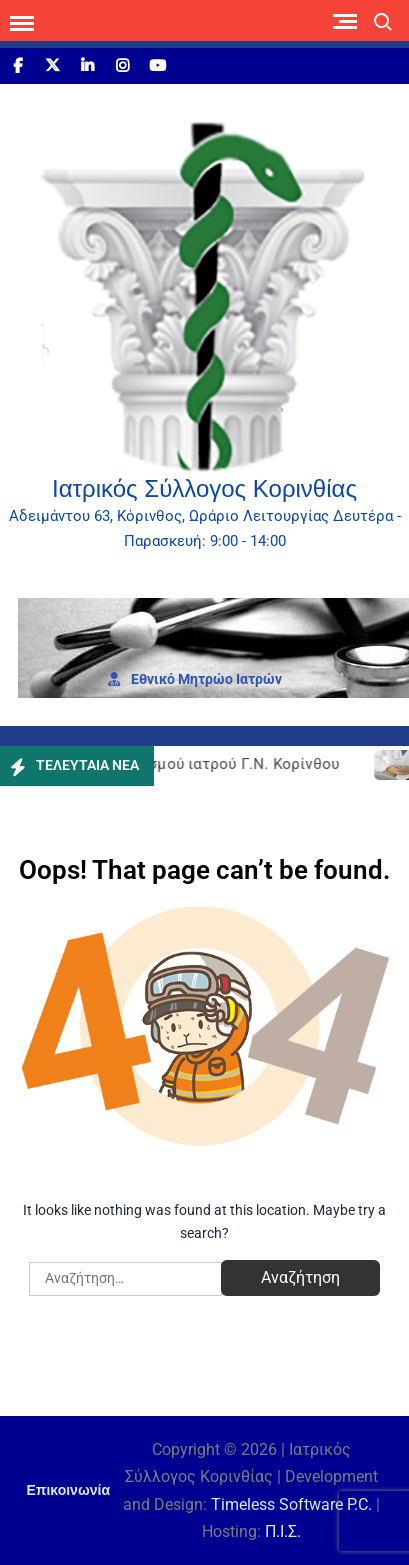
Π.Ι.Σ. (283, 1531)
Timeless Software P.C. (291, 1504)
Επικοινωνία (68, 1490)
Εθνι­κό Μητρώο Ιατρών (195, 679)
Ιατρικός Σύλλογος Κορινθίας (204, 488)
